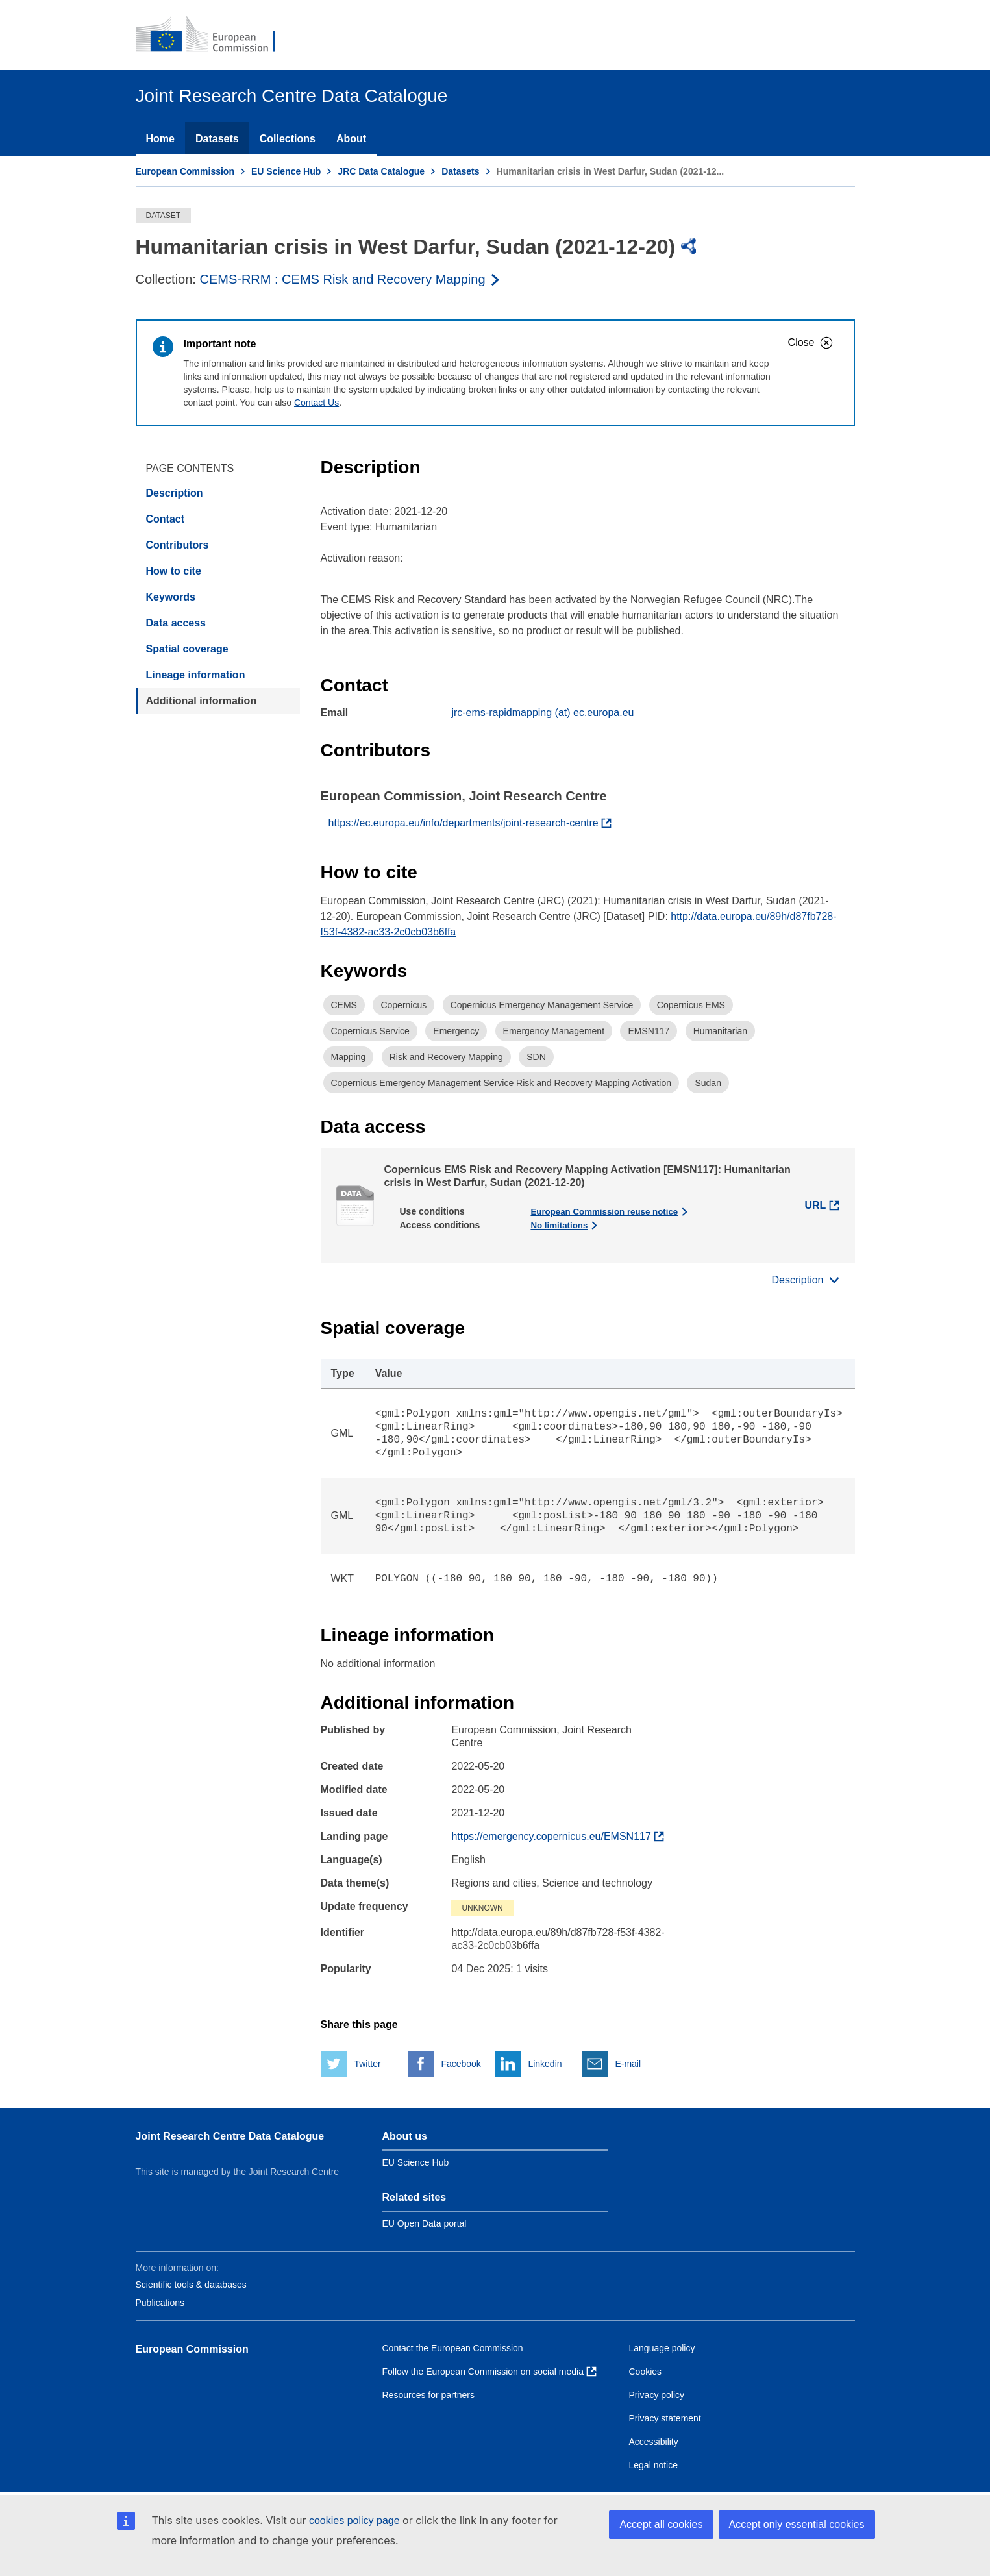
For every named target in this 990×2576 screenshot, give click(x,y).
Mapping (348, 1057)
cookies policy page (354, 2520)
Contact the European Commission (452, 2348)
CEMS (344, 1005)
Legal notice (653, 2465)
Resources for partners (428, 2395)
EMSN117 (648, 1031)
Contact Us (316, 402)
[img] (689, 246)
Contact (165, 519)
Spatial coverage (187, 648)
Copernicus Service (370, 1031)
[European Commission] (214, 35)
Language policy (662, 2348)
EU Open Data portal (424, 2223)
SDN (536, 1057)
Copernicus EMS (691, 1005)
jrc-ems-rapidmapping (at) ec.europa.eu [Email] (542, 712)
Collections (288, 138)
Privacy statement (665, 2418)
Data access (176, 622)
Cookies (645, 2371)
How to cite (173, 570)
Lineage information (195, 674)
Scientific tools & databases (191, 2284)
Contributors (177, 545)
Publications (160, 2302)
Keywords (170, 596)
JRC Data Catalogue (381, 171)
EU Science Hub (286, 171)
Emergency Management (553, 1031)
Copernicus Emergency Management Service (542, 1005)
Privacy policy (657, 2395)
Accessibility (653, 2441)
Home (160, 138)
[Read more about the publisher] (350, 279)
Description (174, 493)
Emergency (456, 1031)
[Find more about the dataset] (557, 1836)
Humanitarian (720, 1031)
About (351, 138)
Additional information (201, 700)
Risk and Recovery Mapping (446, 1057)
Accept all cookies (660, 2524)
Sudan (708, 1083)
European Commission (185, 171)
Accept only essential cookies (797, 2524)
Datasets (217, 138)
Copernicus (403, 1005)
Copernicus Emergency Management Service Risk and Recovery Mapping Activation (501, 1083)
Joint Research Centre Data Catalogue (230, 2136)
